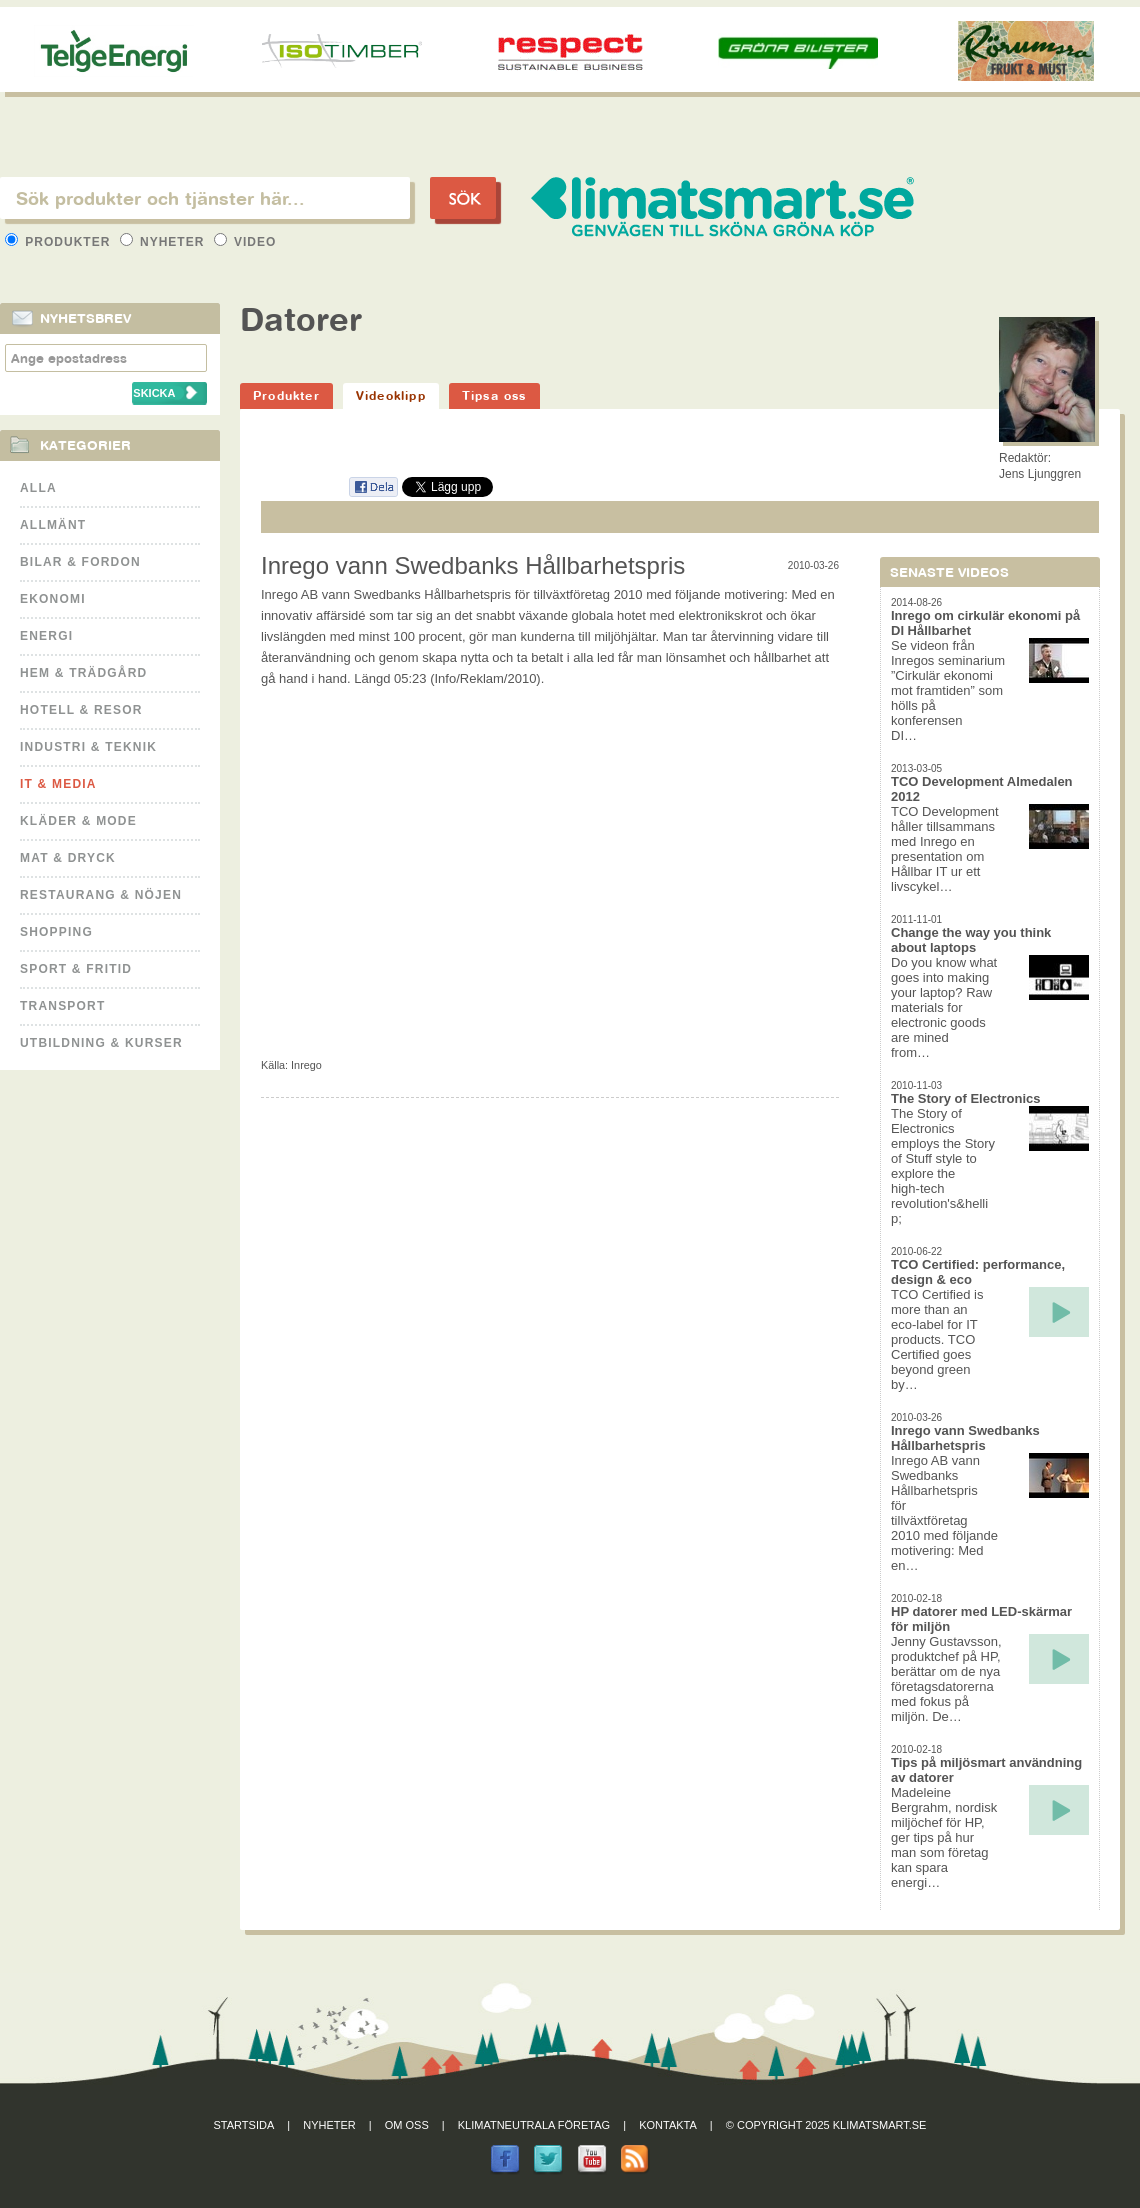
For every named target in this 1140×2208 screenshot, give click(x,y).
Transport (62, 1006)
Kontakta (668, 2125)
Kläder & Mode (78, 821)
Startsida (244, 2125)
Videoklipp (391, 395)
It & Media (58, 784)
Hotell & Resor (81, 710)
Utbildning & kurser (101, 1043)
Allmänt (53, 525)
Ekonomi (53, 599)
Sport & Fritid (76, 969)
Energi (46, 636)
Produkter (60, 242)
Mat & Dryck (68, 858)
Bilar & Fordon (80, 562)
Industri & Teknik (88, 747)
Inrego (306, 1065)
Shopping (56, 932)
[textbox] (205, 198)
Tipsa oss (494, 395)
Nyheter (164, 242)
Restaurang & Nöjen (101, 895)
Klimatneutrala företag (534, 2125)
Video (245, 242)
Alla (38, 488)
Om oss (407, 2125)
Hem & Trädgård (83, 673)
